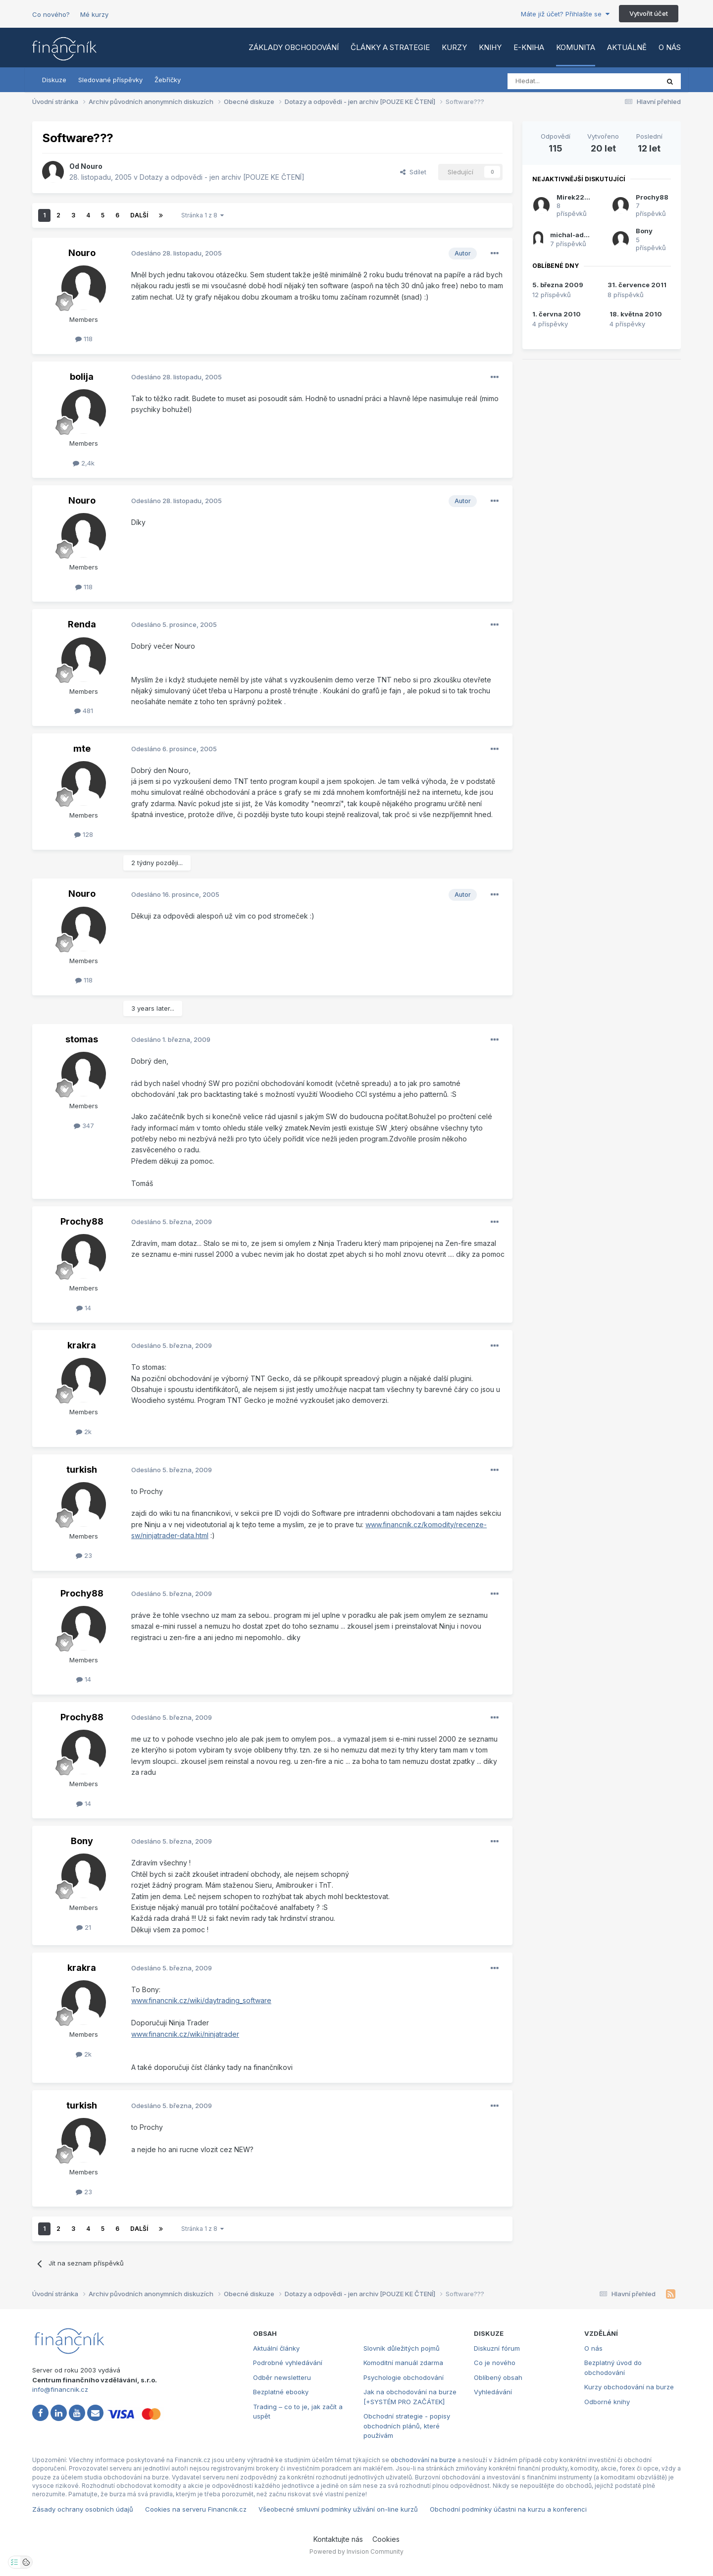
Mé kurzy (94, 14)
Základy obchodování (294, 47)
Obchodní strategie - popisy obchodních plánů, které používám (406, 2425)
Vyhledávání (493, 2392)
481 (83, 711)
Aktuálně (627, 47)
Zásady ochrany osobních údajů (82, 2509)
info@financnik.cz (60, 2389)
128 (83, 834)
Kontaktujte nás (338, 2539)
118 (84, 339)
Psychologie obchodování (403, 2377)
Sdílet (413, 172)
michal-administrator (585, 235)
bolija (82, 376)
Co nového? (51, 14)
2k (84, 1432)
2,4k (84, 463)
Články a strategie (390, 47)
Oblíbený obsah (498, 2377)
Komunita (575, 47)
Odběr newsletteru (282, 2377)
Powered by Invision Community (356, 2551)
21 (83, 1927)
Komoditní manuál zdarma (403, 2363)
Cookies (386, 2539)
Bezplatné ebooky (280, 2392)
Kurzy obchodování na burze (629, 2387)
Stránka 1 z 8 (202, 215)
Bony (82, 1841)
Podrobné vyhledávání (287, 2363)
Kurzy (454, 47)
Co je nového (494, 2363)
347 (84, 1126)
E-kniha (528, 47)
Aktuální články (276, 2348)
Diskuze (54, 80)
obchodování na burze (423, 2460)
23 (84, 1555)
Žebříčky (167, 80)
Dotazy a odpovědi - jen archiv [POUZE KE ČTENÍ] (222, 177)
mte (82, 748)
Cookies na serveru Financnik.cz (196, 2509)
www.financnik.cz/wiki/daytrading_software (201, 2000)
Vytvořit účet (648, 13)
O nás (670, 47)
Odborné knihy (607, 2402)
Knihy (490, 47)
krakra (81, 1345)
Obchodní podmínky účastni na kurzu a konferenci (508, 2509)
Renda (82, 624)
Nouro (91, 166)
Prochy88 (81, 1221)
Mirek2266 (575, 197)
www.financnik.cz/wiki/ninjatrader (185, 2034)
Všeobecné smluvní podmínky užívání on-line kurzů (338, 2509)
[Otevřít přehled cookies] (26, 2562)
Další (139, 215)
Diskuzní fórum (497, 2348)
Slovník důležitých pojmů (401, 2348)
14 (83, 1308)
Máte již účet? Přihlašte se (565, 14)
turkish (81, 1469)
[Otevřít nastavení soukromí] (14, 2562)
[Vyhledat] (556, 81)
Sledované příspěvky (110, 80)
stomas (81, 1039)
